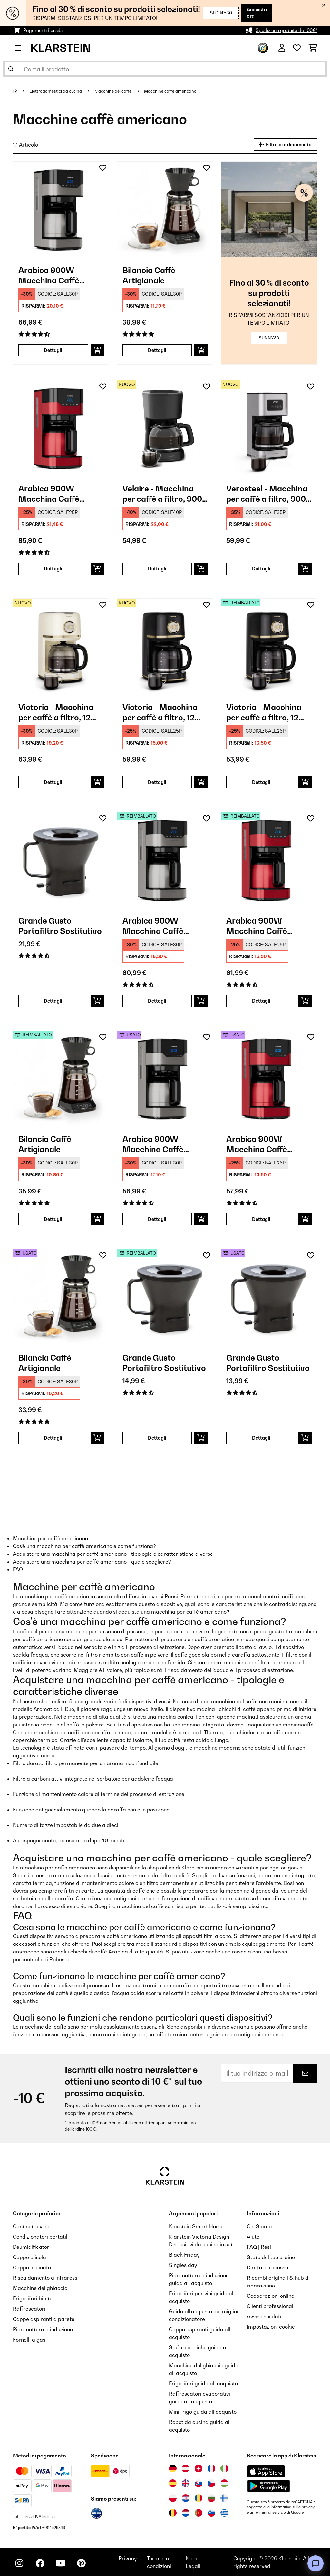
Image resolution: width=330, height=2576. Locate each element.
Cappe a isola (29, 2257)
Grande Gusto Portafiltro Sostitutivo (60, 926)
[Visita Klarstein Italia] (224, 2468)
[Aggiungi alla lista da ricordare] (102, 167)
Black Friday (184, 2254)
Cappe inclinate (32, 2267)
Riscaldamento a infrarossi (46, 2278)
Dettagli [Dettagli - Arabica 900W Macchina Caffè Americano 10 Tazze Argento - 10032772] (53, 350)
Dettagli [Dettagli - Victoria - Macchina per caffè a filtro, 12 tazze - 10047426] (157, 782)
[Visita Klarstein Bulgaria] (211, 2498)
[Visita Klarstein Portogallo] (198, 2513)
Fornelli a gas (29, 2339)
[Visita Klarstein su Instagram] (19, 2563)
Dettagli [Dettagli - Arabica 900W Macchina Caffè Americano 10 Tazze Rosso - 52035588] (261, 1000)
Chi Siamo (259, 2226)
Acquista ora (247, 13)
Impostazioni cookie (271, 2327)
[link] (61, 209)
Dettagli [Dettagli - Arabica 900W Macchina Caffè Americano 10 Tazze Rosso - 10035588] (53, 568)
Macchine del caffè (113, 91)
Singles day (183, 2265)
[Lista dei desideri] (297, 48)
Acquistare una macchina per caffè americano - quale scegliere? (92, 1561)
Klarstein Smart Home (196, 2226)
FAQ (18, 1569)
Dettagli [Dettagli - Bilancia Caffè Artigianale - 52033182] (53, 1219)
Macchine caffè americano (171, 91)
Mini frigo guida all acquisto (203, 2412)
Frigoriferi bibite (33, 2298)
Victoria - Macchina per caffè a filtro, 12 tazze (55, 712)
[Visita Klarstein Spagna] (173, 2483)
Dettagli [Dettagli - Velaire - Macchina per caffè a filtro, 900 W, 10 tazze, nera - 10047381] (157, 568)
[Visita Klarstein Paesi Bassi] (185, 2513)
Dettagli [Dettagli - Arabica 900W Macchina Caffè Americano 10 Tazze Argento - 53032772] (157, 1219)
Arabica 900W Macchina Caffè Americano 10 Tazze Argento (55, 275)
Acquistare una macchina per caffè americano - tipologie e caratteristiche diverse (113, 1554)
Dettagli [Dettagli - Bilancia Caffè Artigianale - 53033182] (53, 1437)
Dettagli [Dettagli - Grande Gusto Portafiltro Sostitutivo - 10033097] (53, 1000)
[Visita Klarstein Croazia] (185, 2498)
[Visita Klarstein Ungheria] (224, 2483)
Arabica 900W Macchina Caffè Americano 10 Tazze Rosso (55, 494)
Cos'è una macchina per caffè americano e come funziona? (84, 1546)
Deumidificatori (32, 2247)
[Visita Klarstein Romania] (198, 2498)
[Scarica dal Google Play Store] (268, 2485)
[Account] (281, 48)
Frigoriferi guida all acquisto (203, 2383)
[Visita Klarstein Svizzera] (198, 2468)
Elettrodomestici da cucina (56, 91)
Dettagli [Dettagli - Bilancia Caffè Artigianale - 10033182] (157, 350)
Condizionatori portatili (41, 2236)
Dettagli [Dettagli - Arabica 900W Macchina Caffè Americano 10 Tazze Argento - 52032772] (157, 1000)
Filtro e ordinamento (285, 144)
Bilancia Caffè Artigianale (148, 275)
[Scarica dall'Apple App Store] (266, 2471)
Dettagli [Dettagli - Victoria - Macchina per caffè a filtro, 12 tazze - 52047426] (261, 782)
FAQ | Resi (259, 2247)
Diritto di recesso (267, 2267)
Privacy (128, 2558)
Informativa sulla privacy (293, 2507)
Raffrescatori (29, 2308)
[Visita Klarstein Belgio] (173, 2513)
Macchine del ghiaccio (40, 2288)
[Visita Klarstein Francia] (211, 2468)
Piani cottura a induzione (43, 2329)
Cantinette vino (31, 2226)
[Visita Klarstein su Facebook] (40, 2563)
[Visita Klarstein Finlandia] (224, 2498)
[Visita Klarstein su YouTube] (60, 2563)
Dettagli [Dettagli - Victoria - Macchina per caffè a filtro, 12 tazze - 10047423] (53, 782)
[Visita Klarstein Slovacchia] (198, 2483)
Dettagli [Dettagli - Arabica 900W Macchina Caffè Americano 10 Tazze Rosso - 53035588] (261, 1219)
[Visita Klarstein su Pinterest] (81, 2563)
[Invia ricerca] (11, 69)
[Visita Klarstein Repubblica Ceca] (211, 2483)
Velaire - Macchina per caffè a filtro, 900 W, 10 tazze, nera (162, 494)
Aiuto (253, 2236)
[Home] (21, 91)
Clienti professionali (271, 2306)
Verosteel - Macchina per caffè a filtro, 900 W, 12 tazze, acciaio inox (266, 494)
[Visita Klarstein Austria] (185, 2468)
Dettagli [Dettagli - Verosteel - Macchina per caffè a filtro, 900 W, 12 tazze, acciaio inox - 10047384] (261, 568)
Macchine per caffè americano (50, 1538)
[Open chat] (315, 2563)
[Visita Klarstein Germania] (173, 2468)
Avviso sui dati (264, 2316)
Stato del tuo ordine (271, 2257)
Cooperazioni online (270, 2296)
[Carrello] (312, 48)
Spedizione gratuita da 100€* (286, 30)
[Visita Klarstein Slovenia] (211, 2513)
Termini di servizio (270, 2512)
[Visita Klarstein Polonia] (173, 2498)
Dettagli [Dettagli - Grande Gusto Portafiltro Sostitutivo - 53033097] (261, 1437)
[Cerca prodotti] (165, 69)
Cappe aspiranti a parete (43, 2319)
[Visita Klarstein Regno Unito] (185, 2483)
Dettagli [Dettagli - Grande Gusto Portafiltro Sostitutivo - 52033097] (157, 1437)
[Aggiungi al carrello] (97, 350)
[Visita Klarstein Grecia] (224, 2513)
